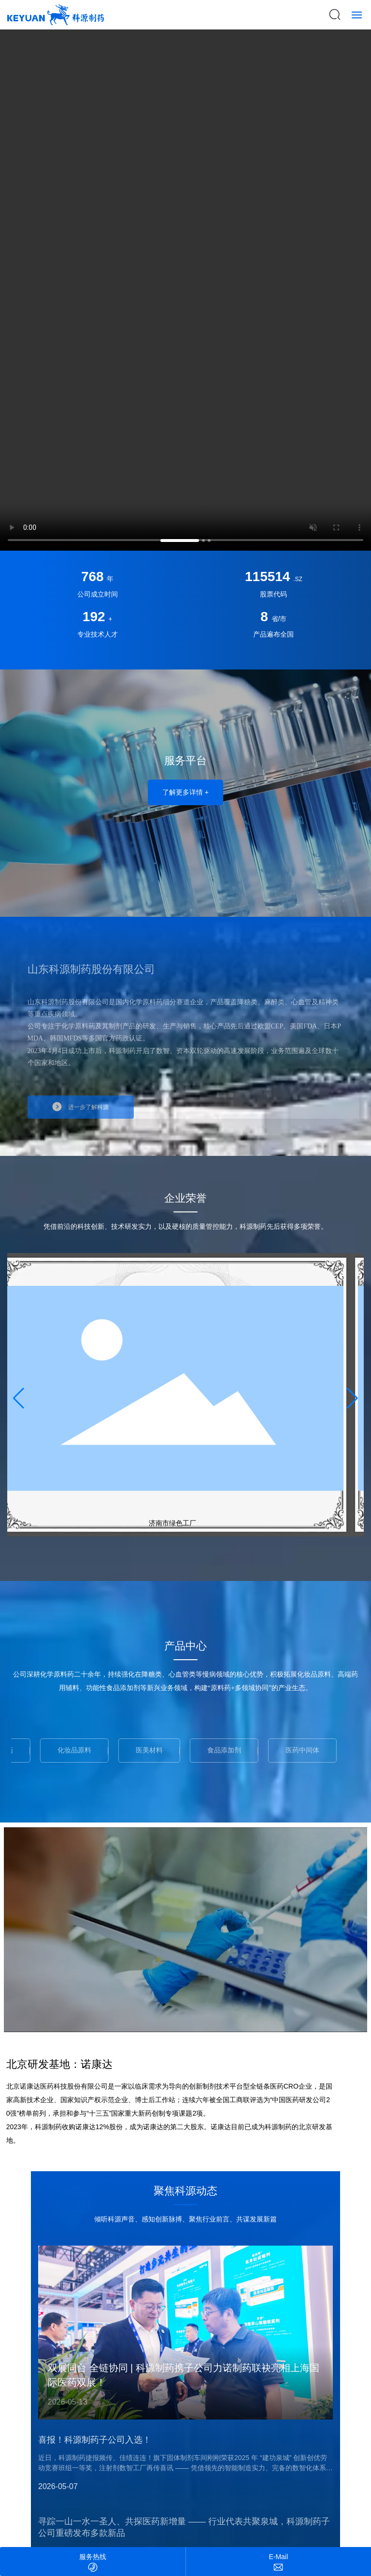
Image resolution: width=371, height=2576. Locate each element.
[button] (179, 540)
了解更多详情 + (185, 792)
